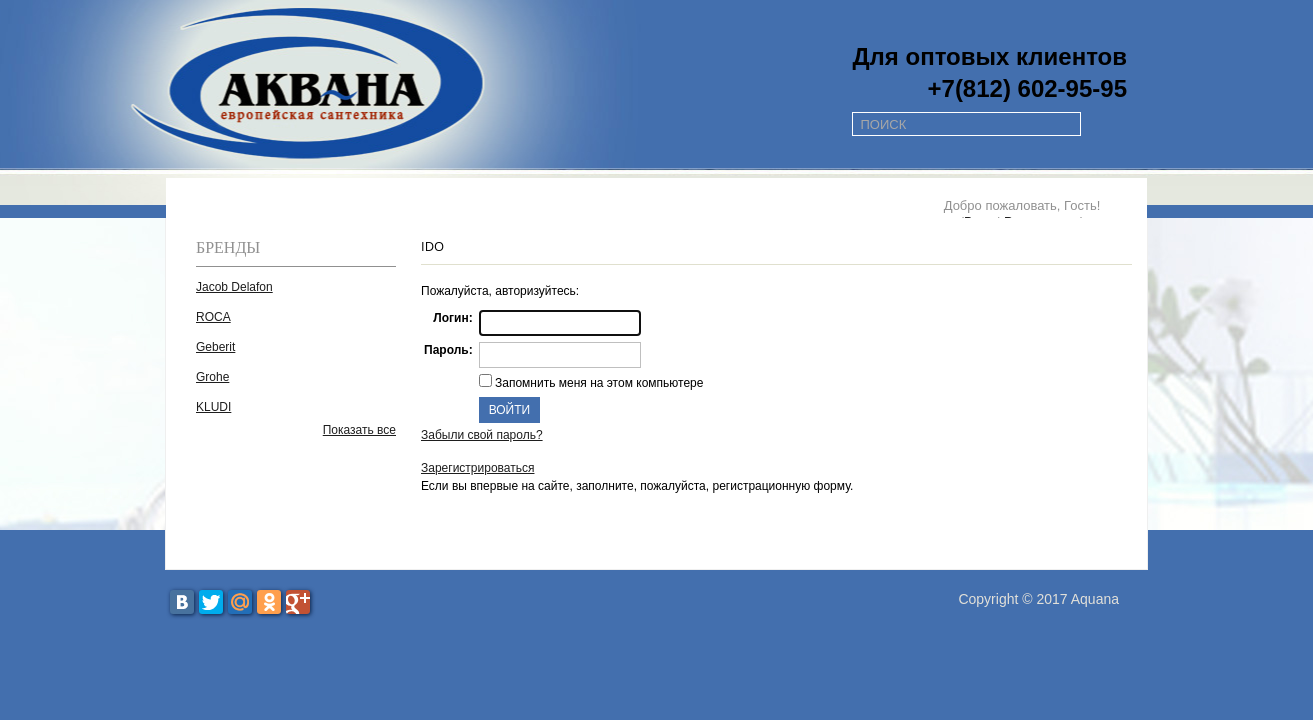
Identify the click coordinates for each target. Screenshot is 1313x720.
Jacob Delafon (234, 287)
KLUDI (213, 407)
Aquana (1095, 599)
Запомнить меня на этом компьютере (598, 383)
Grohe (212, 377)
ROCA (213, 317)
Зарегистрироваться (477, 468)
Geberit (215, 347)
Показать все (359, 430)
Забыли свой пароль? (482, 435)
